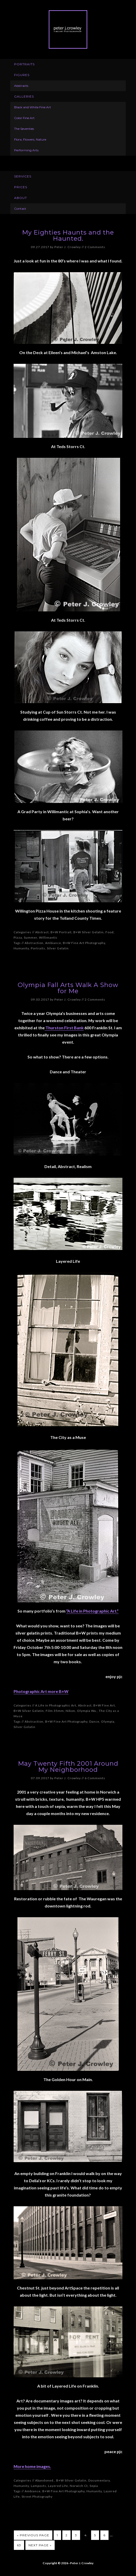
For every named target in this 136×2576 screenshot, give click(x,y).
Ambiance (53, 943)
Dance (94, 1721)
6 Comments (95, 1778)
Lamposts (38, 2486)
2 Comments (95, 247)
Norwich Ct (79, 2486)
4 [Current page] (85, 2535)
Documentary (99, 2480)
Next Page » (40, 2545)
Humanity (21, 948)
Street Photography (37, 2496)
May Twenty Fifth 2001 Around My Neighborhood (68, 1766)
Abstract (42, 932)
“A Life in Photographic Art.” (92, 1610)
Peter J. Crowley (68, 29)
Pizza (18, 937)
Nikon (70, 1711)
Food (109, 932)
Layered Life (58, 2486)
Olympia (107, 1721)
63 (19, 2545)
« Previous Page (33, 2535)
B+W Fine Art (104, 1705)
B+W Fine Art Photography (84, 943)
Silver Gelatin (58, 948)
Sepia (94, 2486)
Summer (30, 937)
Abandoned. (44, 2480)
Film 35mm (55, 1711)
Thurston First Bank (64, 1027)
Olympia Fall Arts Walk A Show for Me (68, 988)
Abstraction (34, 943)
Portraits (38, 948)
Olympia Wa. (87, 1711)
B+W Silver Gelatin (88, 932)
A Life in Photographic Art (55, 1705)
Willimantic (48, 937)
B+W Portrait (61, 932)
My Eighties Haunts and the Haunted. (68, 235)
